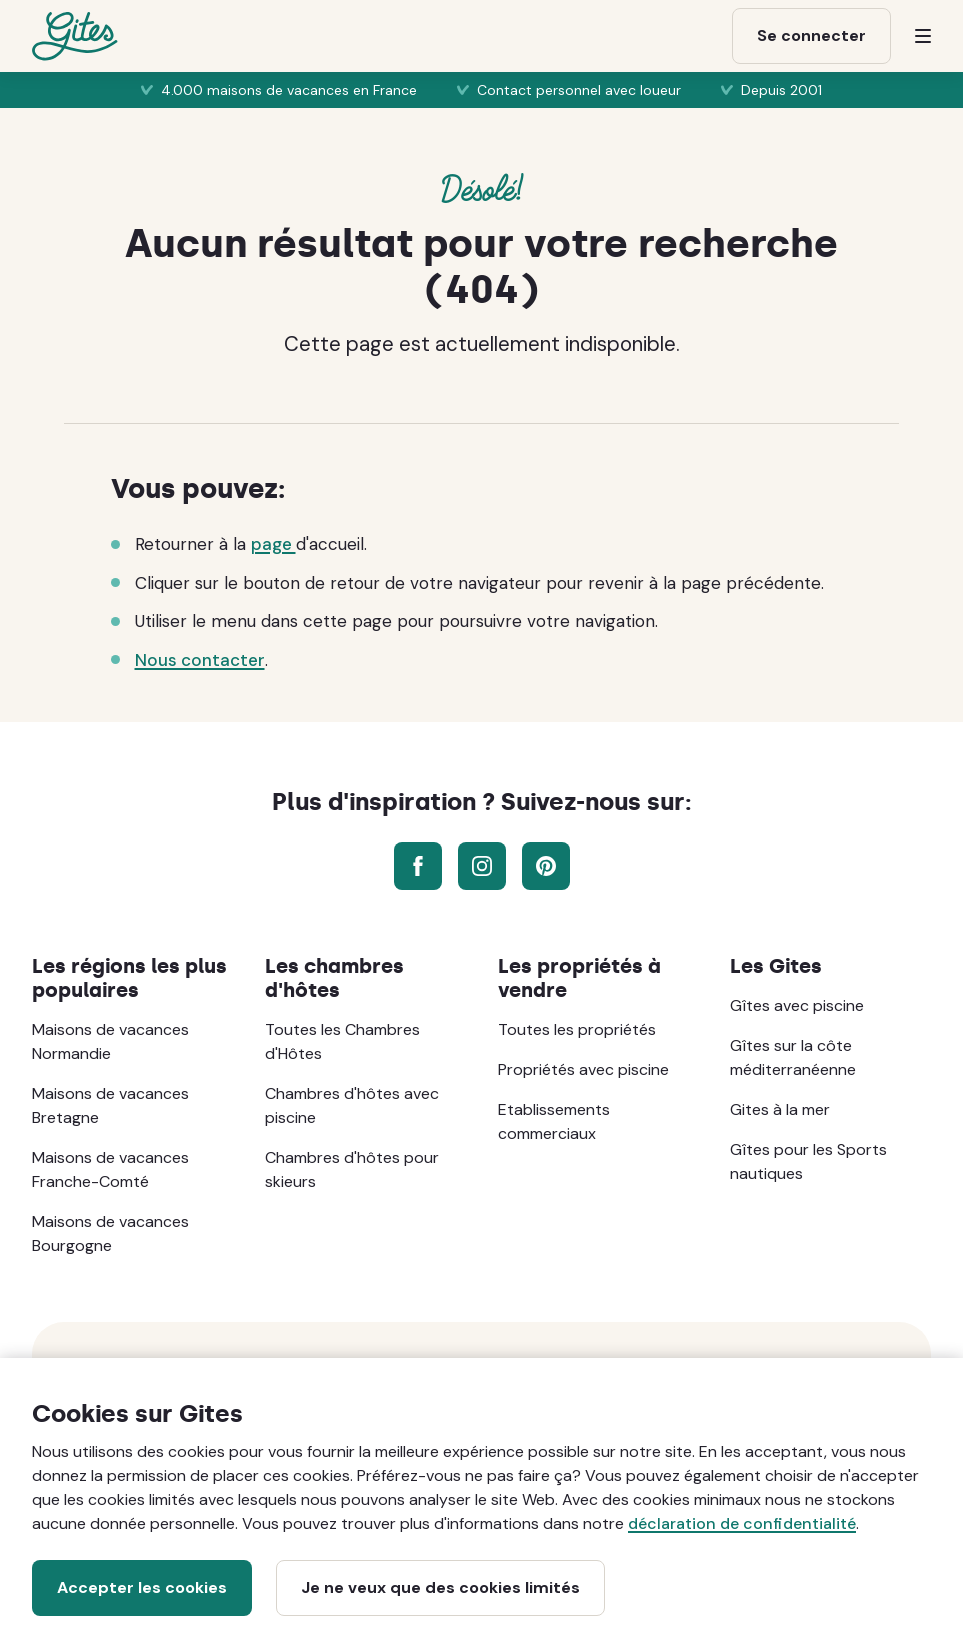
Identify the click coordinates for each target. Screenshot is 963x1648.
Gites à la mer (780, 1109)
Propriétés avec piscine (583, 1069)
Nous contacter (200, 660)
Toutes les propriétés (577, 1029)
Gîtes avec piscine (797, 1005)
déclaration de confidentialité (742, 1523)
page (273, 544)
